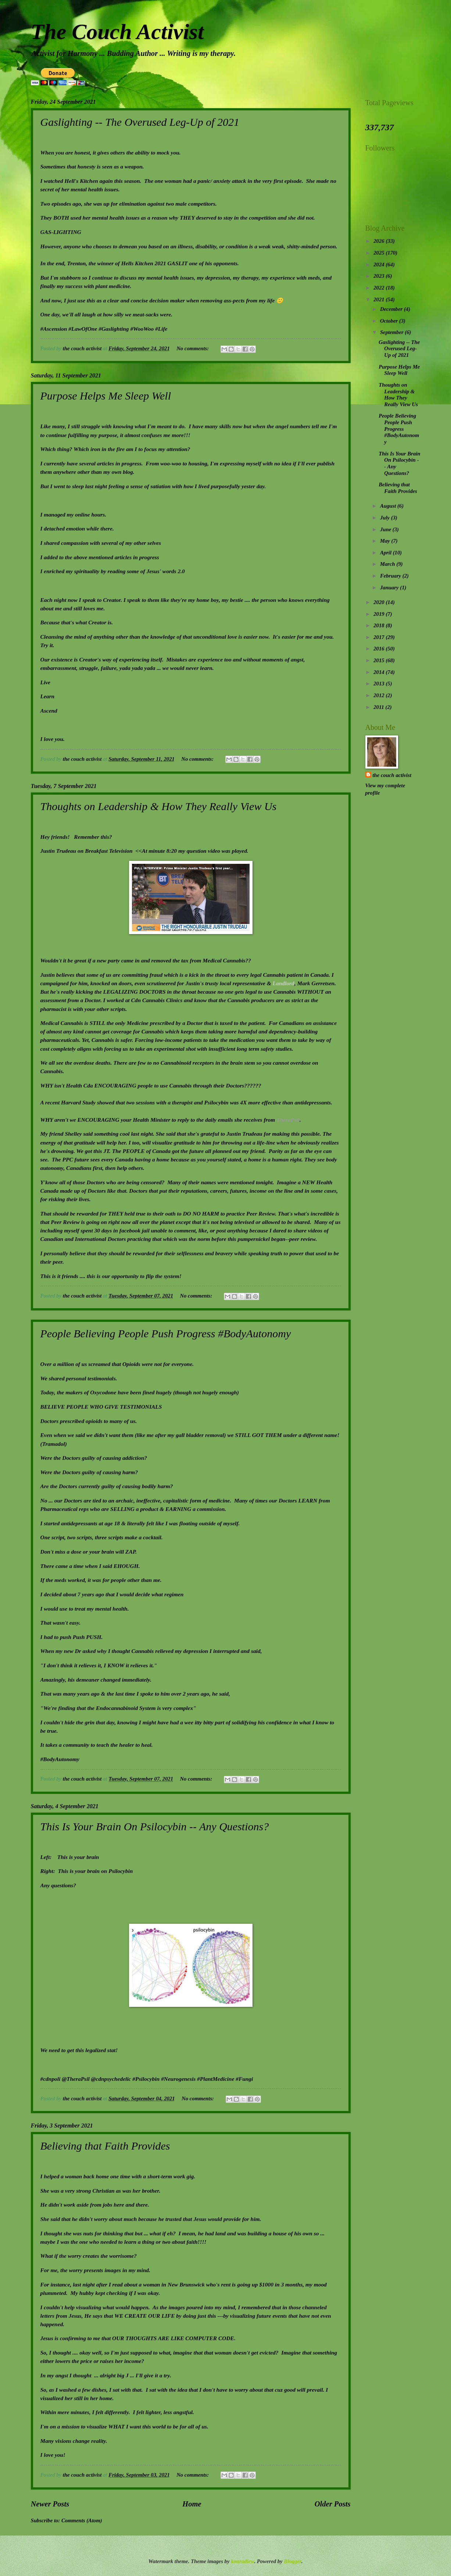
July (385, 518)
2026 (379, 241)
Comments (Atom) (81, 2520)
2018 (379, 625)
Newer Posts (50, 2504)
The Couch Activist (117, 31)
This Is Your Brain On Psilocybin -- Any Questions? (154, 1826)
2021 (379, 299)
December (392, 309)
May (385, 541)
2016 (379, 649)
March (388, 564)
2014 (379, 672)
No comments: (193, 348)
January (390, 587)
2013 (379, 683)
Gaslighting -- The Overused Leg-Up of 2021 (140, 122)
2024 (379, 264)
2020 (379, 602)
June (386, 529)
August (388, 506)
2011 (379, 707)
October (389, 321)
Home (191, 2504)
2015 (379, 660)
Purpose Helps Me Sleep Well (105, 396)
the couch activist (392, 775)
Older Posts (333, 2504)
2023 (379, 276)
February (391, 576)
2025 (379, 253)
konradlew (242, 2561)
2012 (379, 695)
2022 (379, 288)
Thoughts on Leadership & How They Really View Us (158, 806)
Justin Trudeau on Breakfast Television (86, 851)
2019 (379, 614)
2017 (379, 637)
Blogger (292, 2561)
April (386, 553)
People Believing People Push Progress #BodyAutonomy (165, 1333)
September (392, 332)
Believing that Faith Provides (105, 2146)
